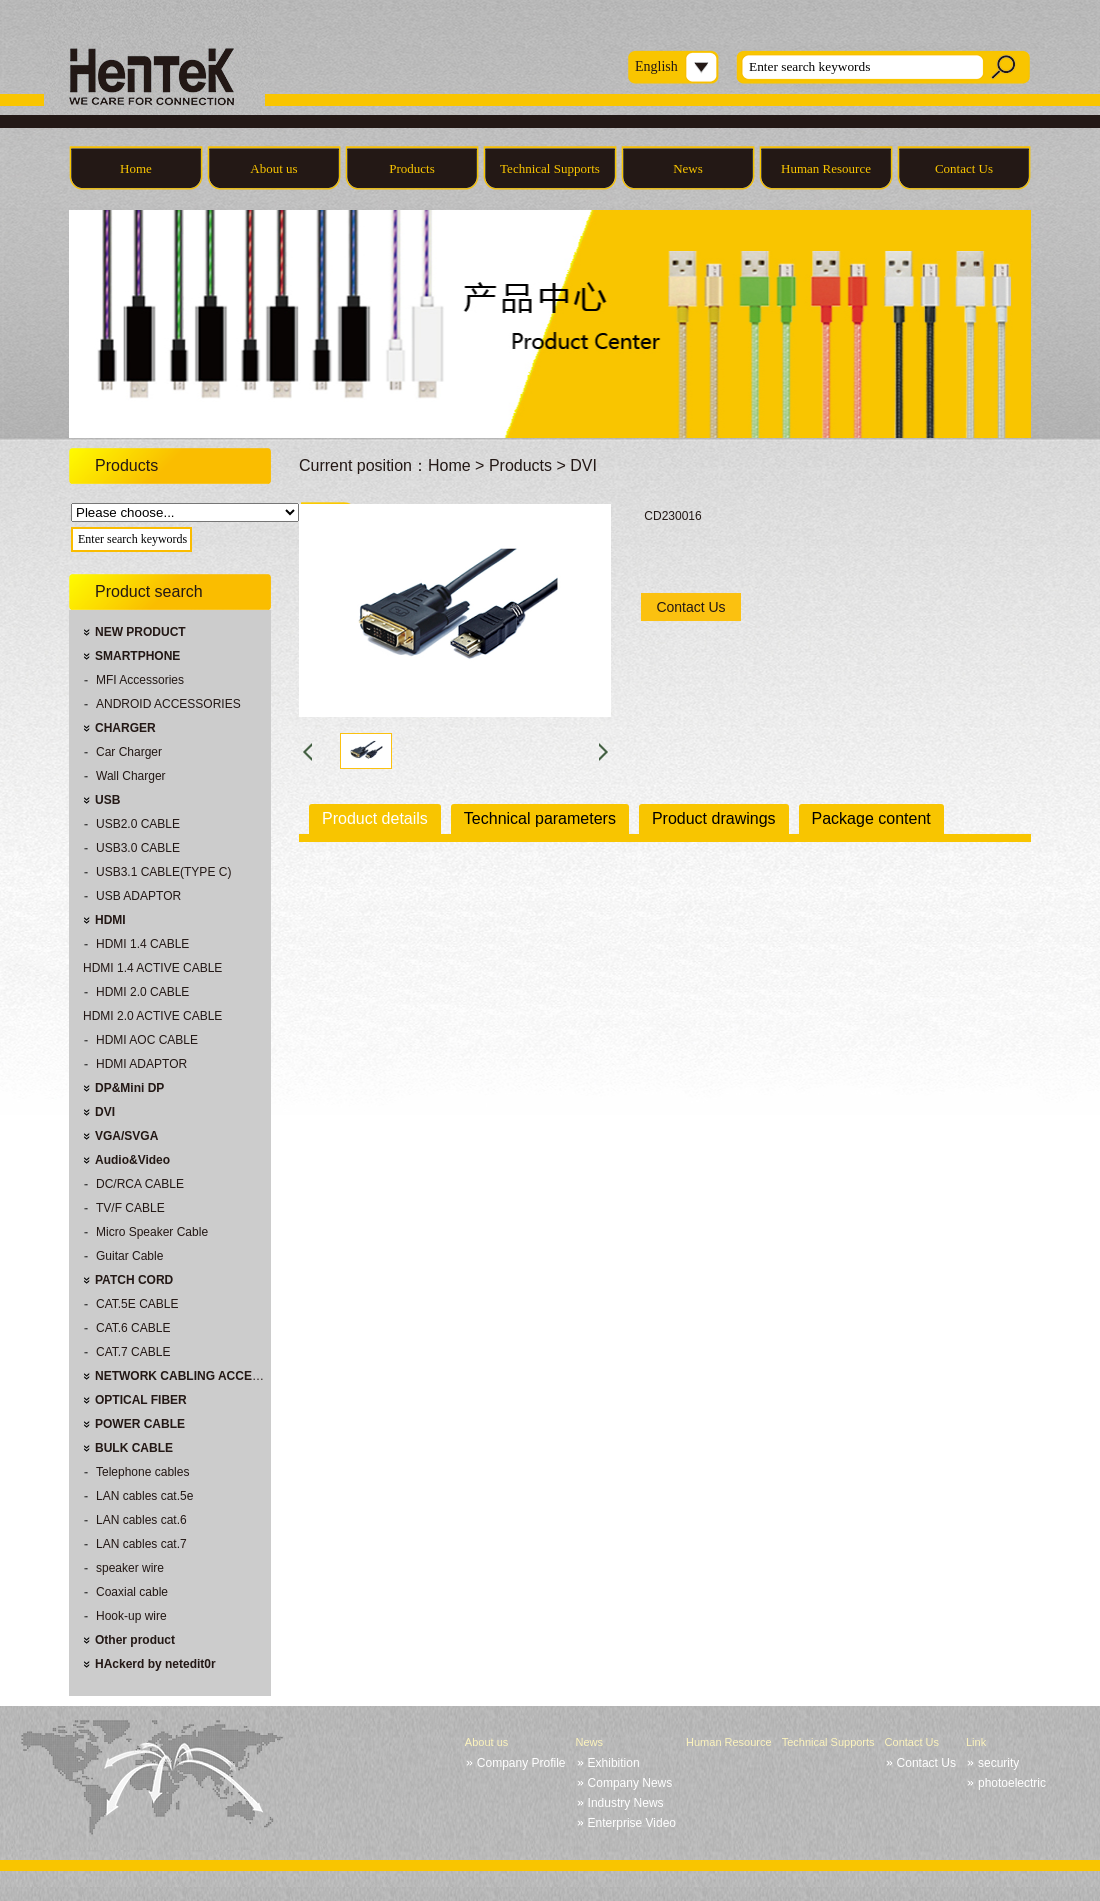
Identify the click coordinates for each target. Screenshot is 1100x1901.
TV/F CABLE (130, 1208)
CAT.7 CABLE (133, 1352)
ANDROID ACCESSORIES (168, 704)
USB (107, 800)
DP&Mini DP (129, 1088)
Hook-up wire (131, 1616)
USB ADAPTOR (138, 896)
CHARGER (125, 728)
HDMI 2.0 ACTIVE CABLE (152, 1016)
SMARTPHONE (137, 656)
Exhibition (614, 1763)
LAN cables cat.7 (141, 1544)
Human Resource (826, 168)
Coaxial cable (132, 1592)
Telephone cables (142, 1472)
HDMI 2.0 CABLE (142, 992)
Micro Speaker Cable (152, 1232)
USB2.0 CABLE (138, 824)
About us (273, 168)
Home (136, 168)
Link (976, 1742)
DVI (105, 1112)
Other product (135, 1640)
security (998, 1763)
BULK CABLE (134, 1448)
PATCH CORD (134, 1280)
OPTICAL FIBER (141, 1400)
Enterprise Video (632, 1823)
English (656, 66)
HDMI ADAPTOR (141, 1064)
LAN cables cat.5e (144, 1496)
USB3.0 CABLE (138, 848)
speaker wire (130, 1568)
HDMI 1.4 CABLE (142, 944)
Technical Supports (550, 168)
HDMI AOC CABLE (147, 1040)
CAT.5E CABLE (137, 1304)
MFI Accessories (140, 680)
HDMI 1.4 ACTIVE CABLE (152, 968)
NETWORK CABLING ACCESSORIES (200, 1376)
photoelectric (1012, 1783)
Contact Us (964, 168)
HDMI (110, 920)
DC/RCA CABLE (140, 1184)
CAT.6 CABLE (133, 1328)
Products (412, 168)
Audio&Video (132, 1160)
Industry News (626, 1803)
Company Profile (521, 1763)
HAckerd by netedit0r (155, 1664)
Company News (630, 1783)
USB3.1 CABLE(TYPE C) (163, 872)
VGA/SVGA (126, 1136)
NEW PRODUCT (140, 632)
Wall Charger (131, 776)
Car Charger (129, 752)
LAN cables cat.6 (141, 1520)
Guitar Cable (129, 1256)
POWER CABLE (140, 1424)
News (688, 168)
